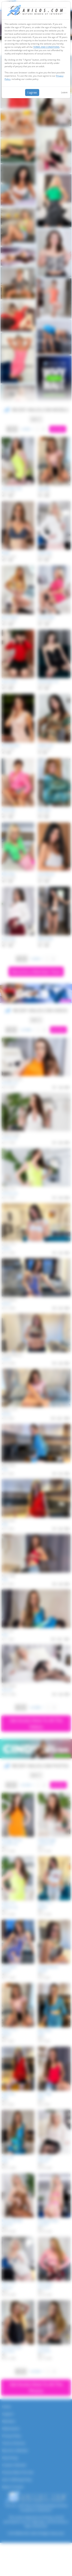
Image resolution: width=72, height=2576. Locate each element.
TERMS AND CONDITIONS (46, 47)
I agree (32, 93)
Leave (64, 92)
